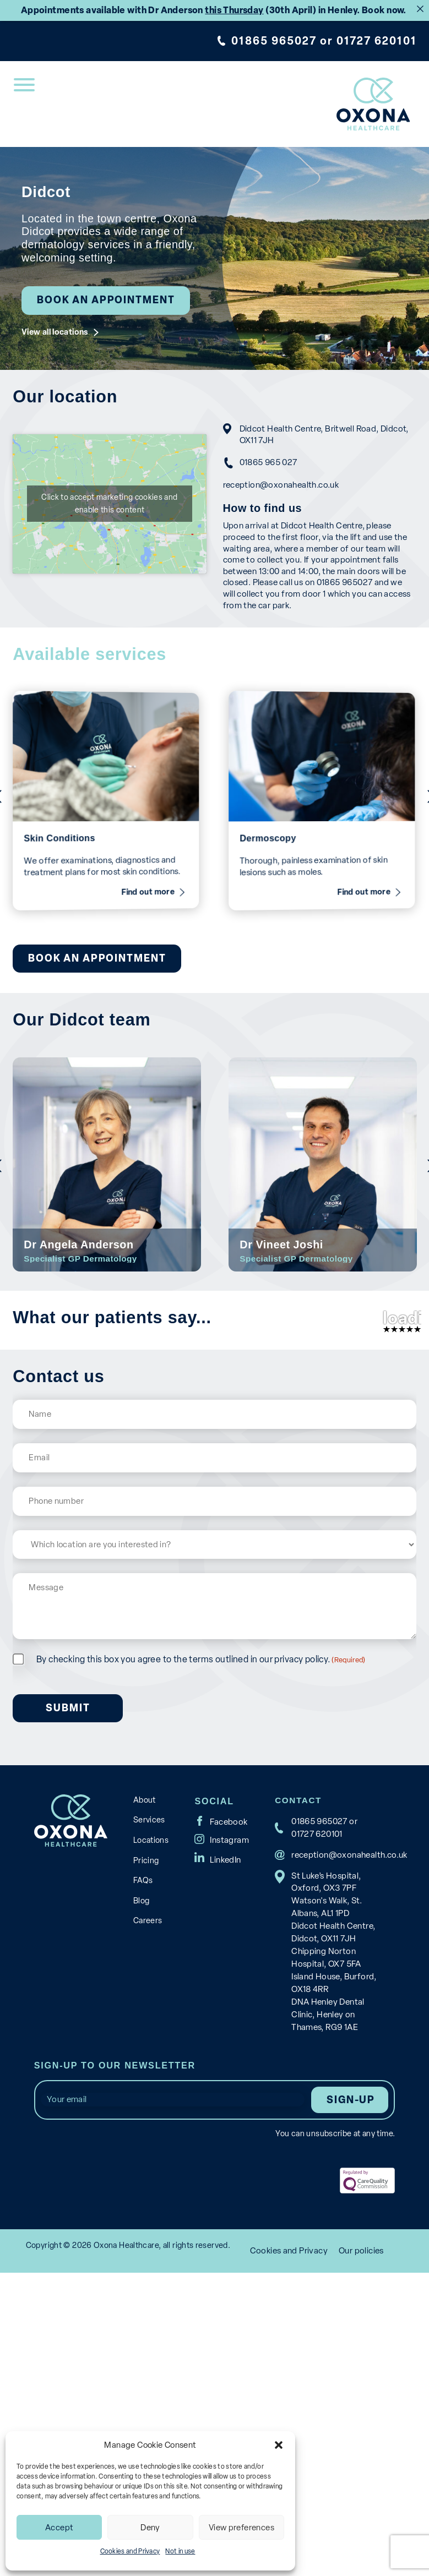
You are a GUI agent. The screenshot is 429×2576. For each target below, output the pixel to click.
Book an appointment (106, 300)
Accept (59, 2528)
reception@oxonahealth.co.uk (280, 484)
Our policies (361, 2358)
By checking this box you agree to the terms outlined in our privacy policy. (201, 1770)
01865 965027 (274, 40)
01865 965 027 (267, 462)
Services (149, 1931)
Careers (147, 2032)
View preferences (241, 2528)
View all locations (54, 332)
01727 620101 (376, 40)
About (144, 1911)
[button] (278, 2445)
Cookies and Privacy (130, 2551)
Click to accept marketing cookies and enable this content (110, 577)
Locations (151, 1951)
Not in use (180, 2551)
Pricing (146, 1971)
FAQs (143, 1991)
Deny (150, 2528)
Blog (141, 2012)
